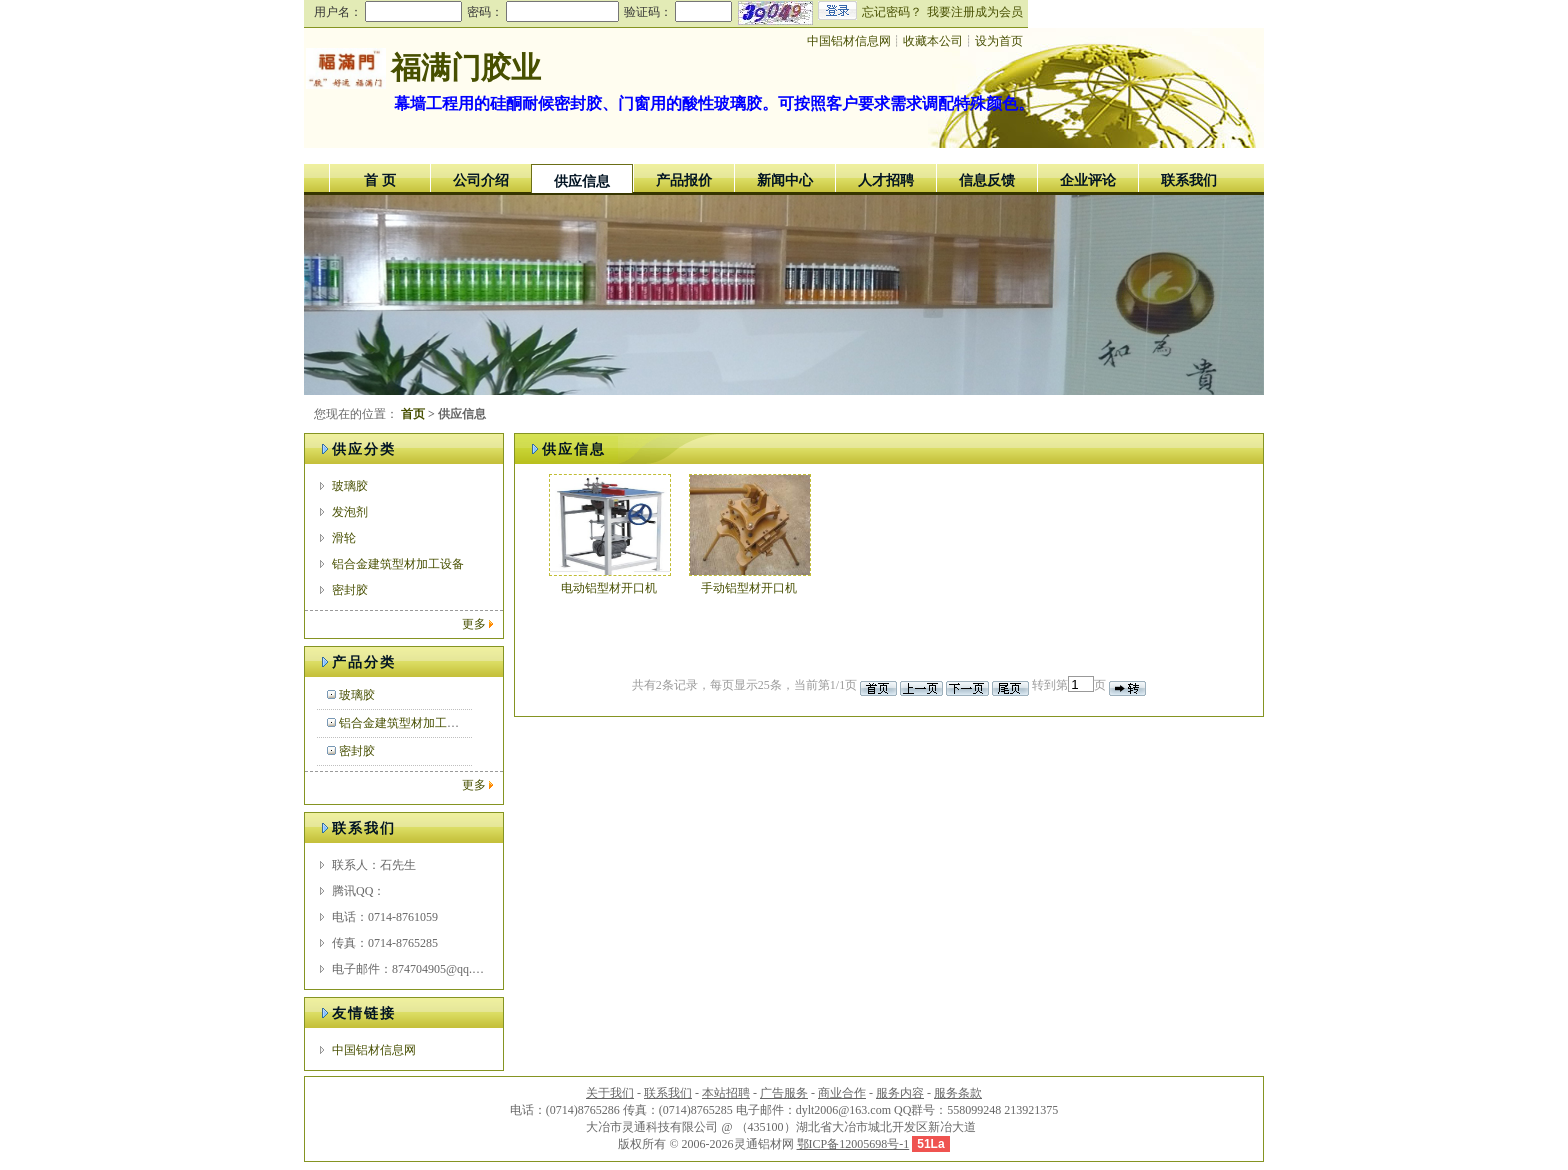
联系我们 (1189, 180)
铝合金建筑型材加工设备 (398, 564)
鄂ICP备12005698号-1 (853, 1144)
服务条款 (958, 1093)
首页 (413, 414)
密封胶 (350, 590)
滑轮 (344, 538)
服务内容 (900, 1093)
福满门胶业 (466, 67)
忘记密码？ (892, 12)
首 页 (380, 180)
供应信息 (582, 181)
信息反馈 (987, 180)
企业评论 (1088, 180)
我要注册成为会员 (975, 12)
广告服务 (784, 1093)
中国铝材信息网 (374, 1050)
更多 (474, 624)
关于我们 (610, 1093)
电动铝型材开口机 (609, 588)
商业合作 (842, 1093)
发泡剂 (350, 512)
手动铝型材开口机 (749, 588)
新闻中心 (785, 180)
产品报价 (684, 180)
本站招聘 (726, 1093)
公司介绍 (481, 180)
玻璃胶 (350, 486)
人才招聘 (886, 180)
